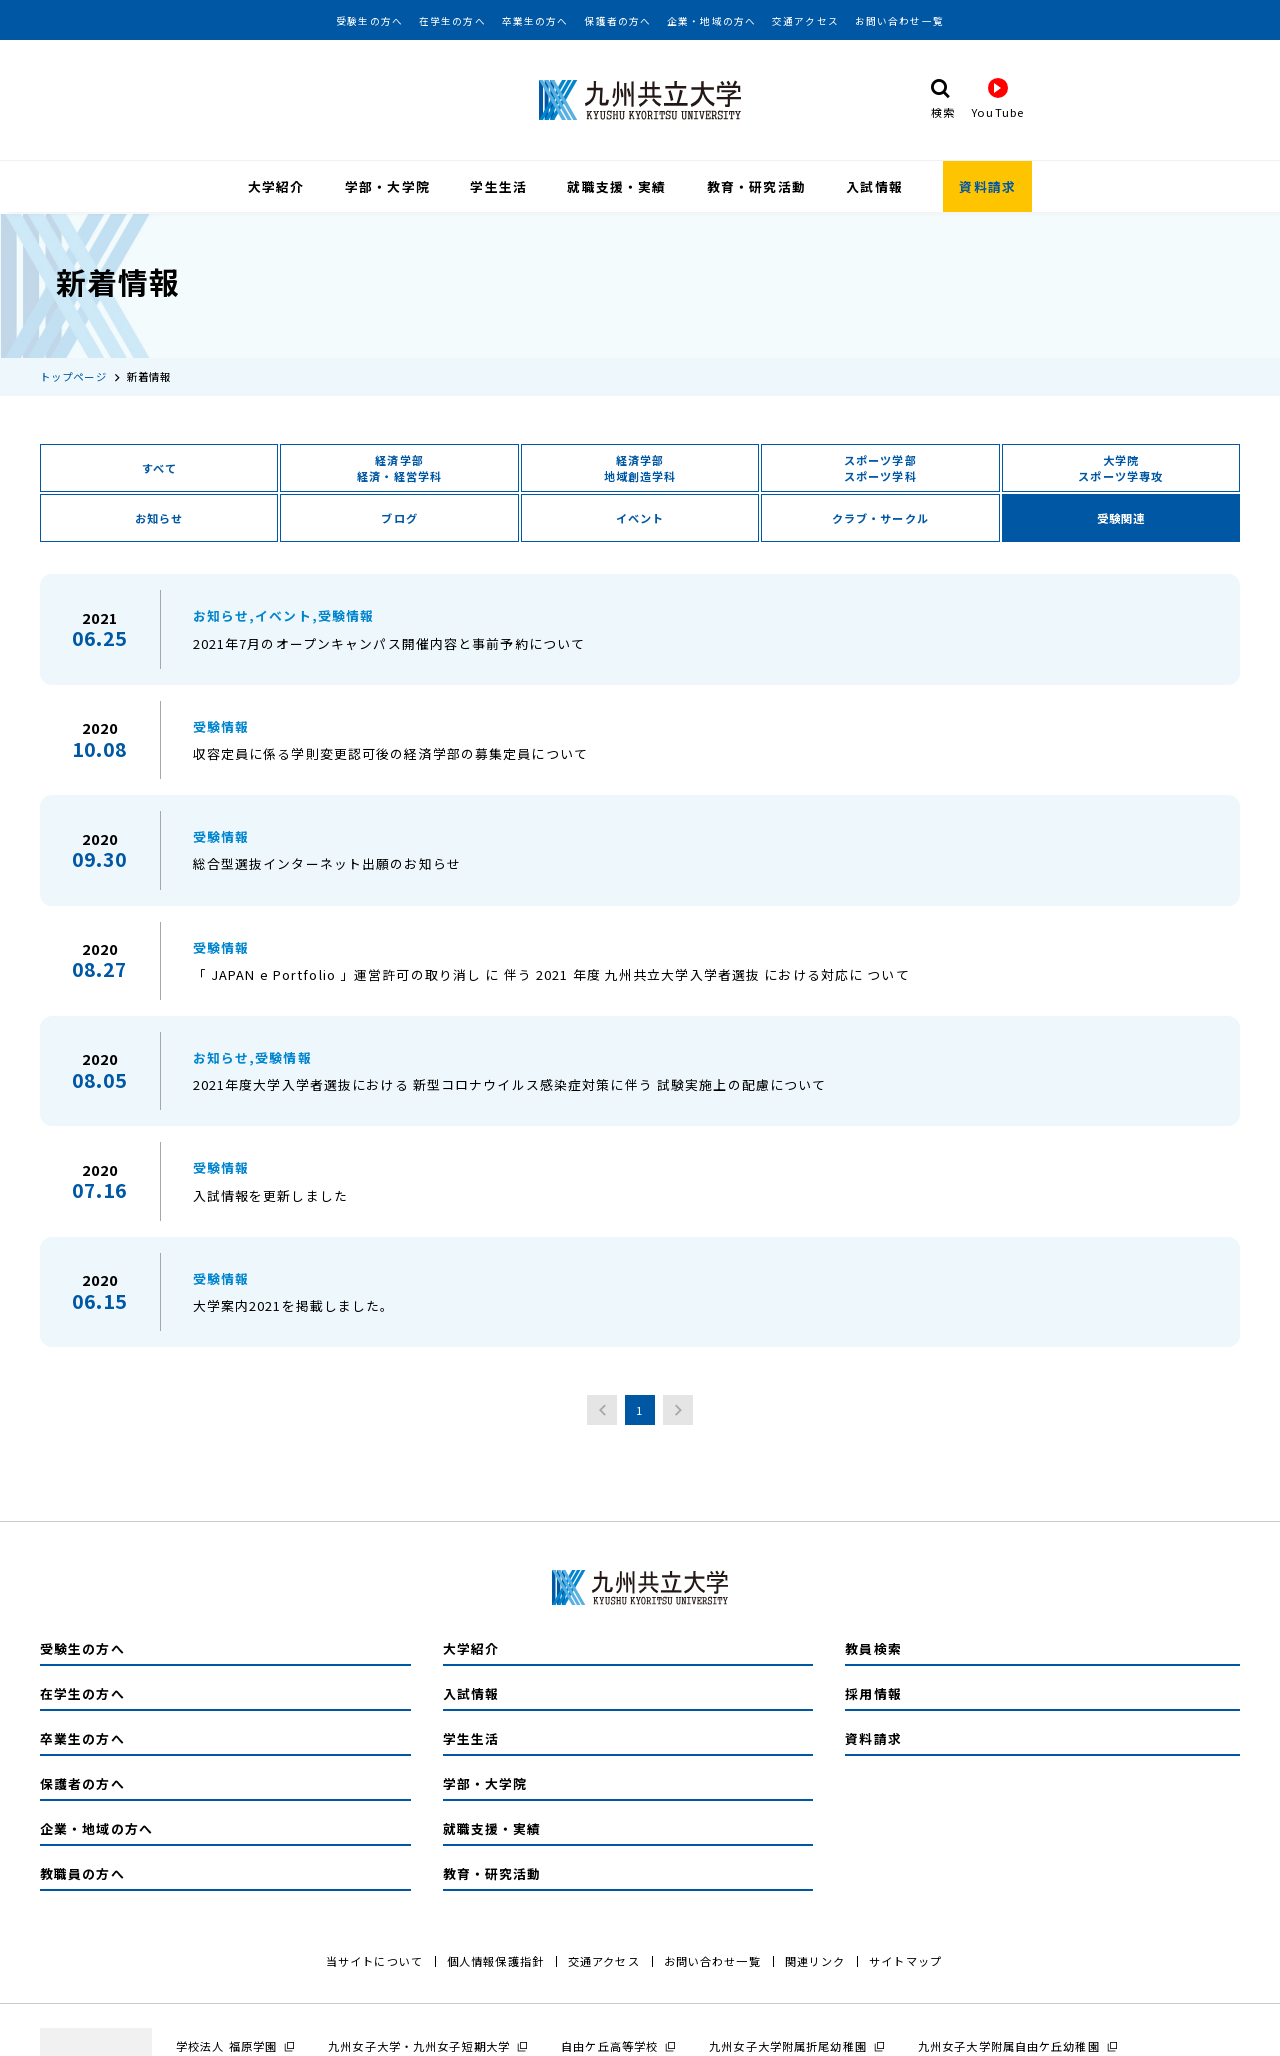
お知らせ (159, 517)
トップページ (73, 374)
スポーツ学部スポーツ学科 (880, 466)
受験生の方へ (369, 21)
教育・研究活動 (756, 186)
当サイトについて (374, 1959)
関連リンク (815, 1959)
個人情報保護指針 (495, 1959)
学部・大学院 (387, 186)
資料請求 (987, 186)
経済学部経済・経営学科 (399, 466)
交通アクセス (805, 21)
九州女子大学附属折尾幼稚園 (788, 2044)
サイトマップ (905, 1959)
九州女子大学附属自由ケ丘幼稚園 (1009, 2044)
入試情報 (874, 186)
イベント (640, 517)
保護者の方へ (617, 21)
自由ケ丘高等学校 (609, 2044)
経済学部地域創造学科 (640, 466)
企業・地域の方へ (711, 21)
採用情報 (873, 1691)
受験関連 (1121, 517)
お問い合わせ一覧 (899, 21)
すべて (159, 467)
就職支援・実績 (616, 186)
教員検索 (873, 1646)
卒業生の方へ (535, 21)
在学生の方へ (452, 21)
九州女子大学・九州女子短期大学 (419, 2044)
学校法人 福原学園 (226, 2044)
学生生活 (498, 186)
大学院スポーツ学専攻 (1120, 466)
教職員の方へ (82, 1871)
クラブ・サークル (880, 517)
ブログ (399, 517)
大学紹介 (276, 186)
